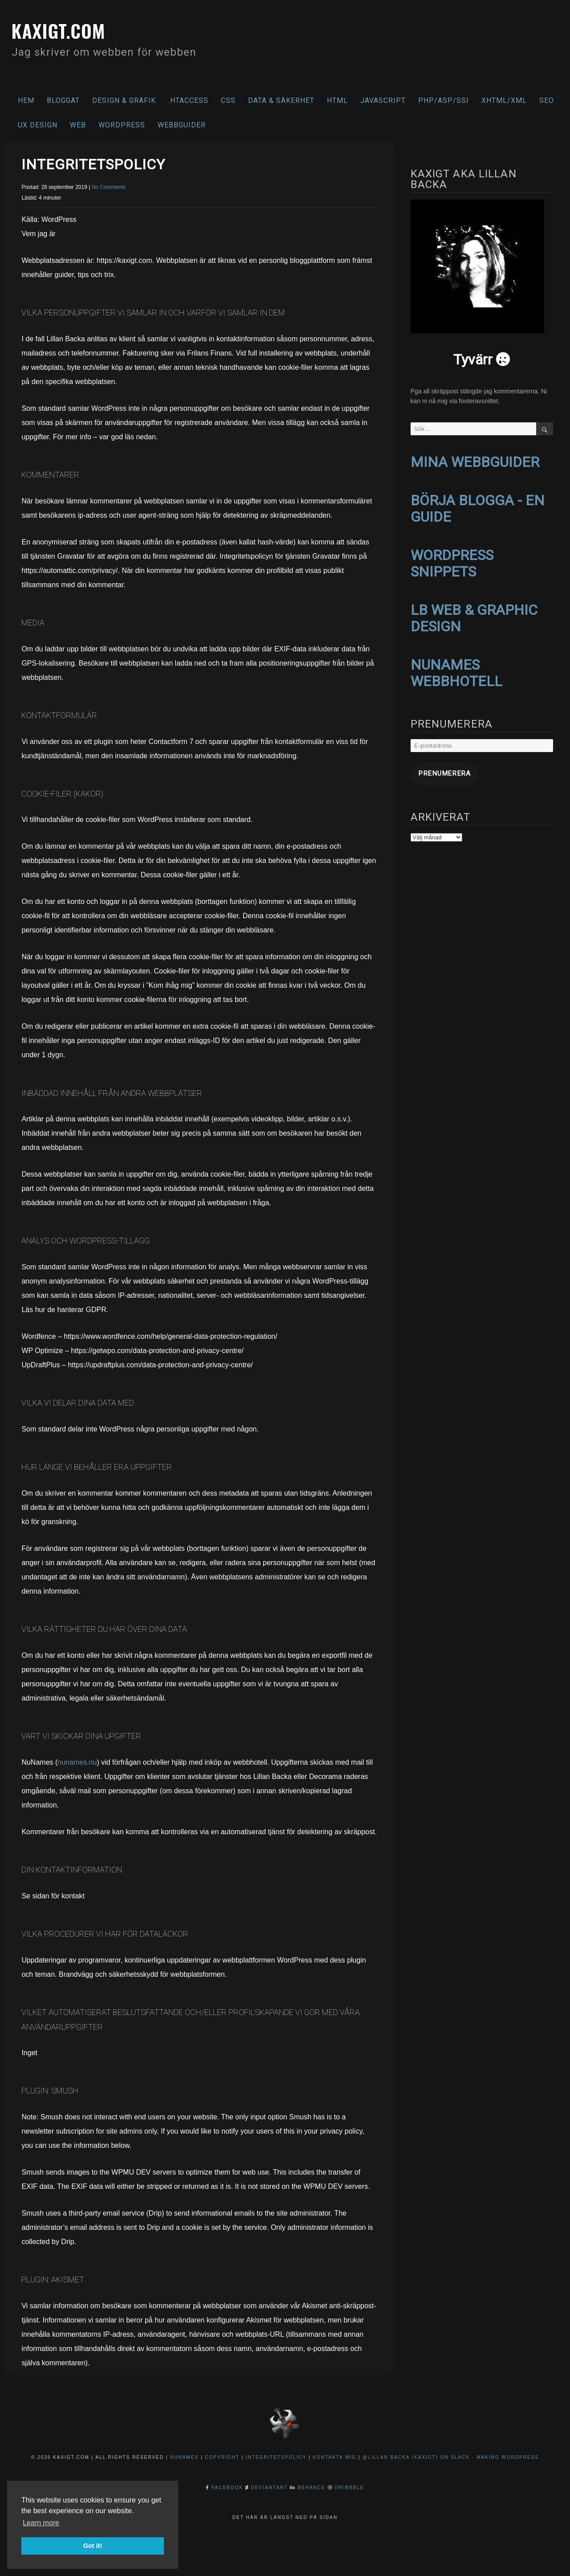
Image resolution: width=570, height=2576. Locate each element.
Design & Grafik (124, 100)
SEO (546, 100)
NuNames (185, 2457)
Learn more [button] (41, 2523)
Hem (26, 100)
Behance (311, 2487)
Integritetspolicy (276, 2457)
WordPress (121, 125)
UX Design (37, 125)
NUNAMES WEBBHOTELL (456, 666)
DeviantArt (269, 2487)
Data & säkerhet (281, 100)
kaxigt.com (69, 28)
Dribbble (349, 2487)
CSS (228, 100)
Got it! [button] (92, 2545)
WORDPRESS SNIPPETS (452, 560)
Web (78, 125)
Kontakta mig (335, 2457)
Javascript (383, 100)
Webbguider (182, 125)
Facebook (227, 2487)
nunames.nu (77, 1762)
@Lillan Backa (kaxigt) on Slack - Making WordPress (450, 2457)
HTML (337, 100)
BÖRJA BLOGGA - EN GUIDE (478, 507)
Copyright (222, 2457)
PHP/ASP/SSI (443, 100)
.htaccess (188, 100)
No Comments (109, 187)
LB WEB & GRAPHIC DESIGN (474, 613)
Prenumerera (437, 765)
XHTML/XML (504, 100)
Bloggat (63, 100)
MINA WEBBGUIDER (475, 461)
